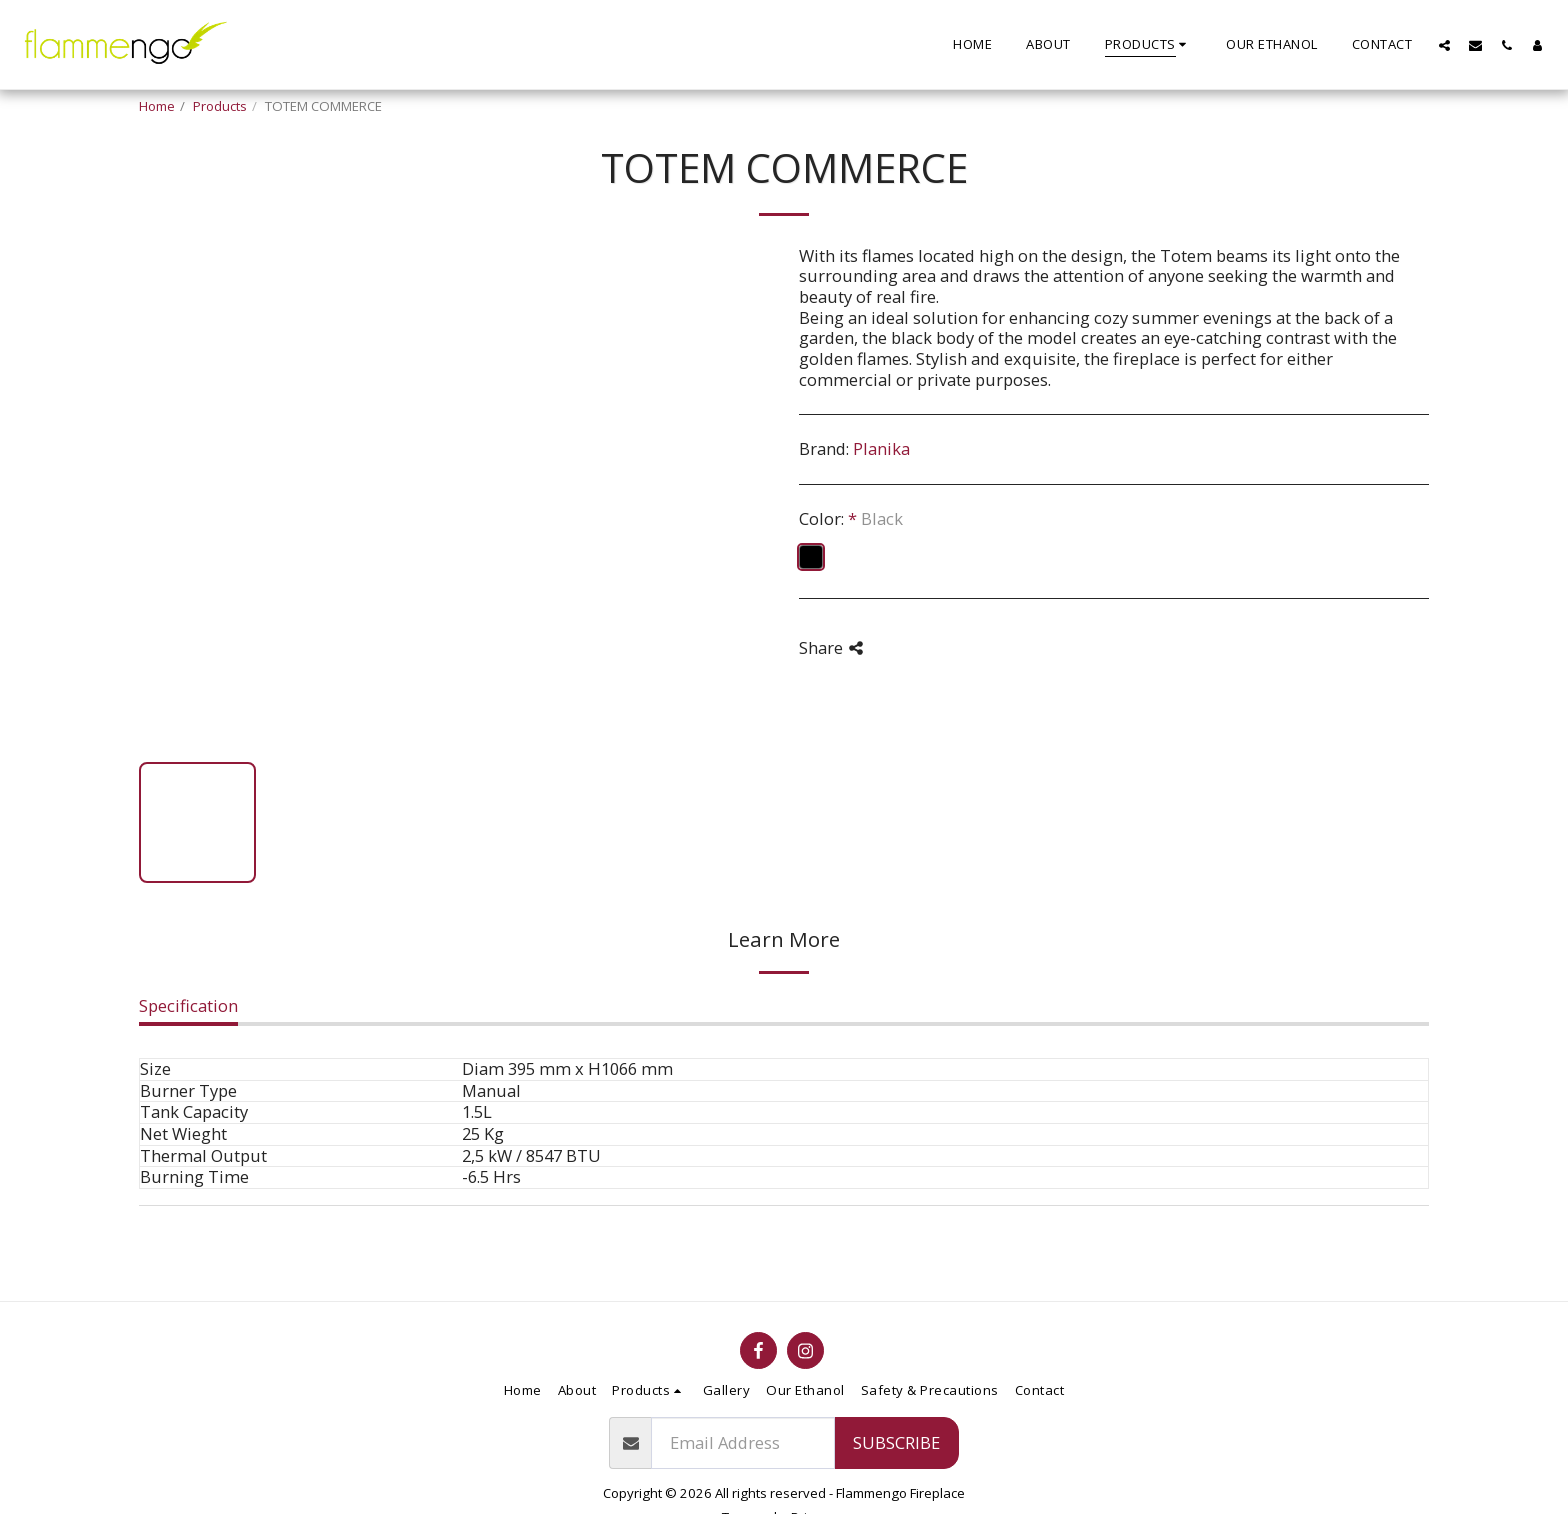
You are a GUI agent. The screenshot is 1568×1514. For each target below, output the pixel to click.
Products (220, 106)
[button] (1444, 45)
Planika (881, 448)
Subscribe (896, 1442)
